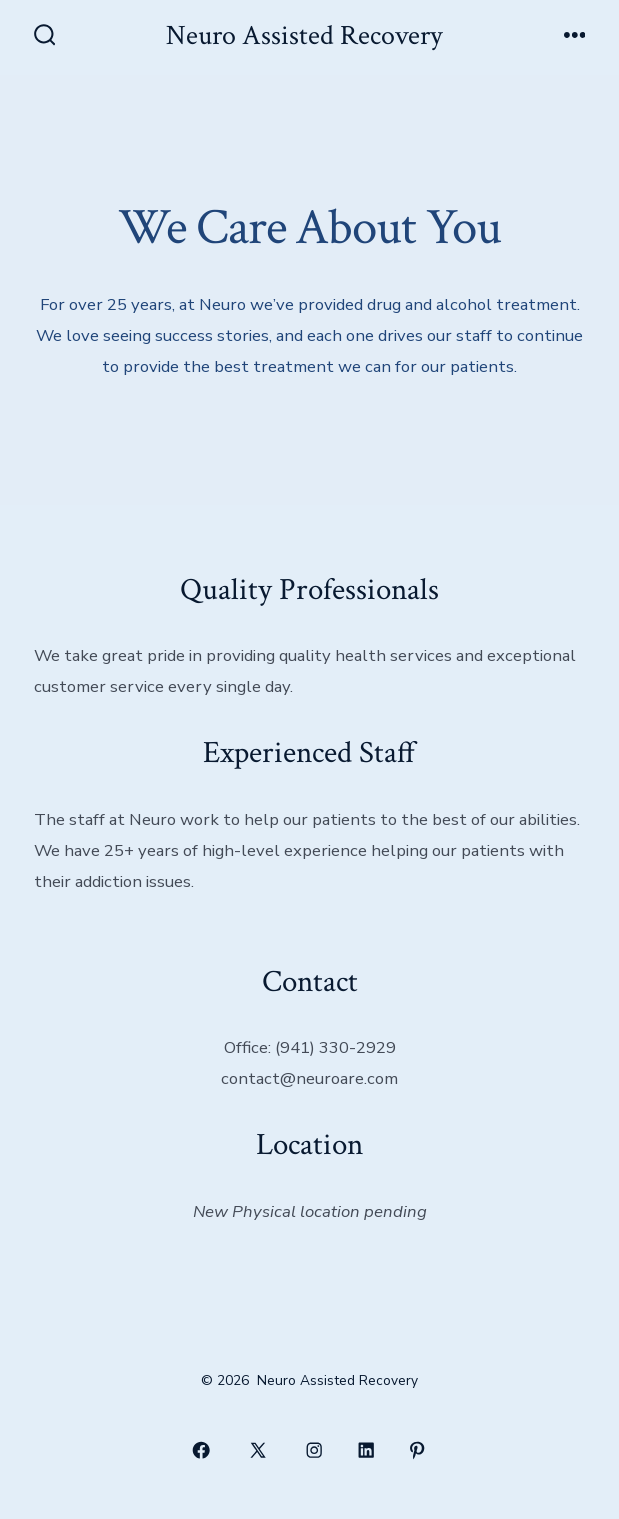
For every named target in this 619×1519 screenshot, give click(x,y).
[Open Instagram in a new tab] (315, 1450)
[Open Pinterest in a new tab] (418, 1450)
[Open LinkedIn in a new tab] (366, 1450)
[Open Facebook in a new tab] (202, 1450)
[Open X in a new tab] (257, 1450)
